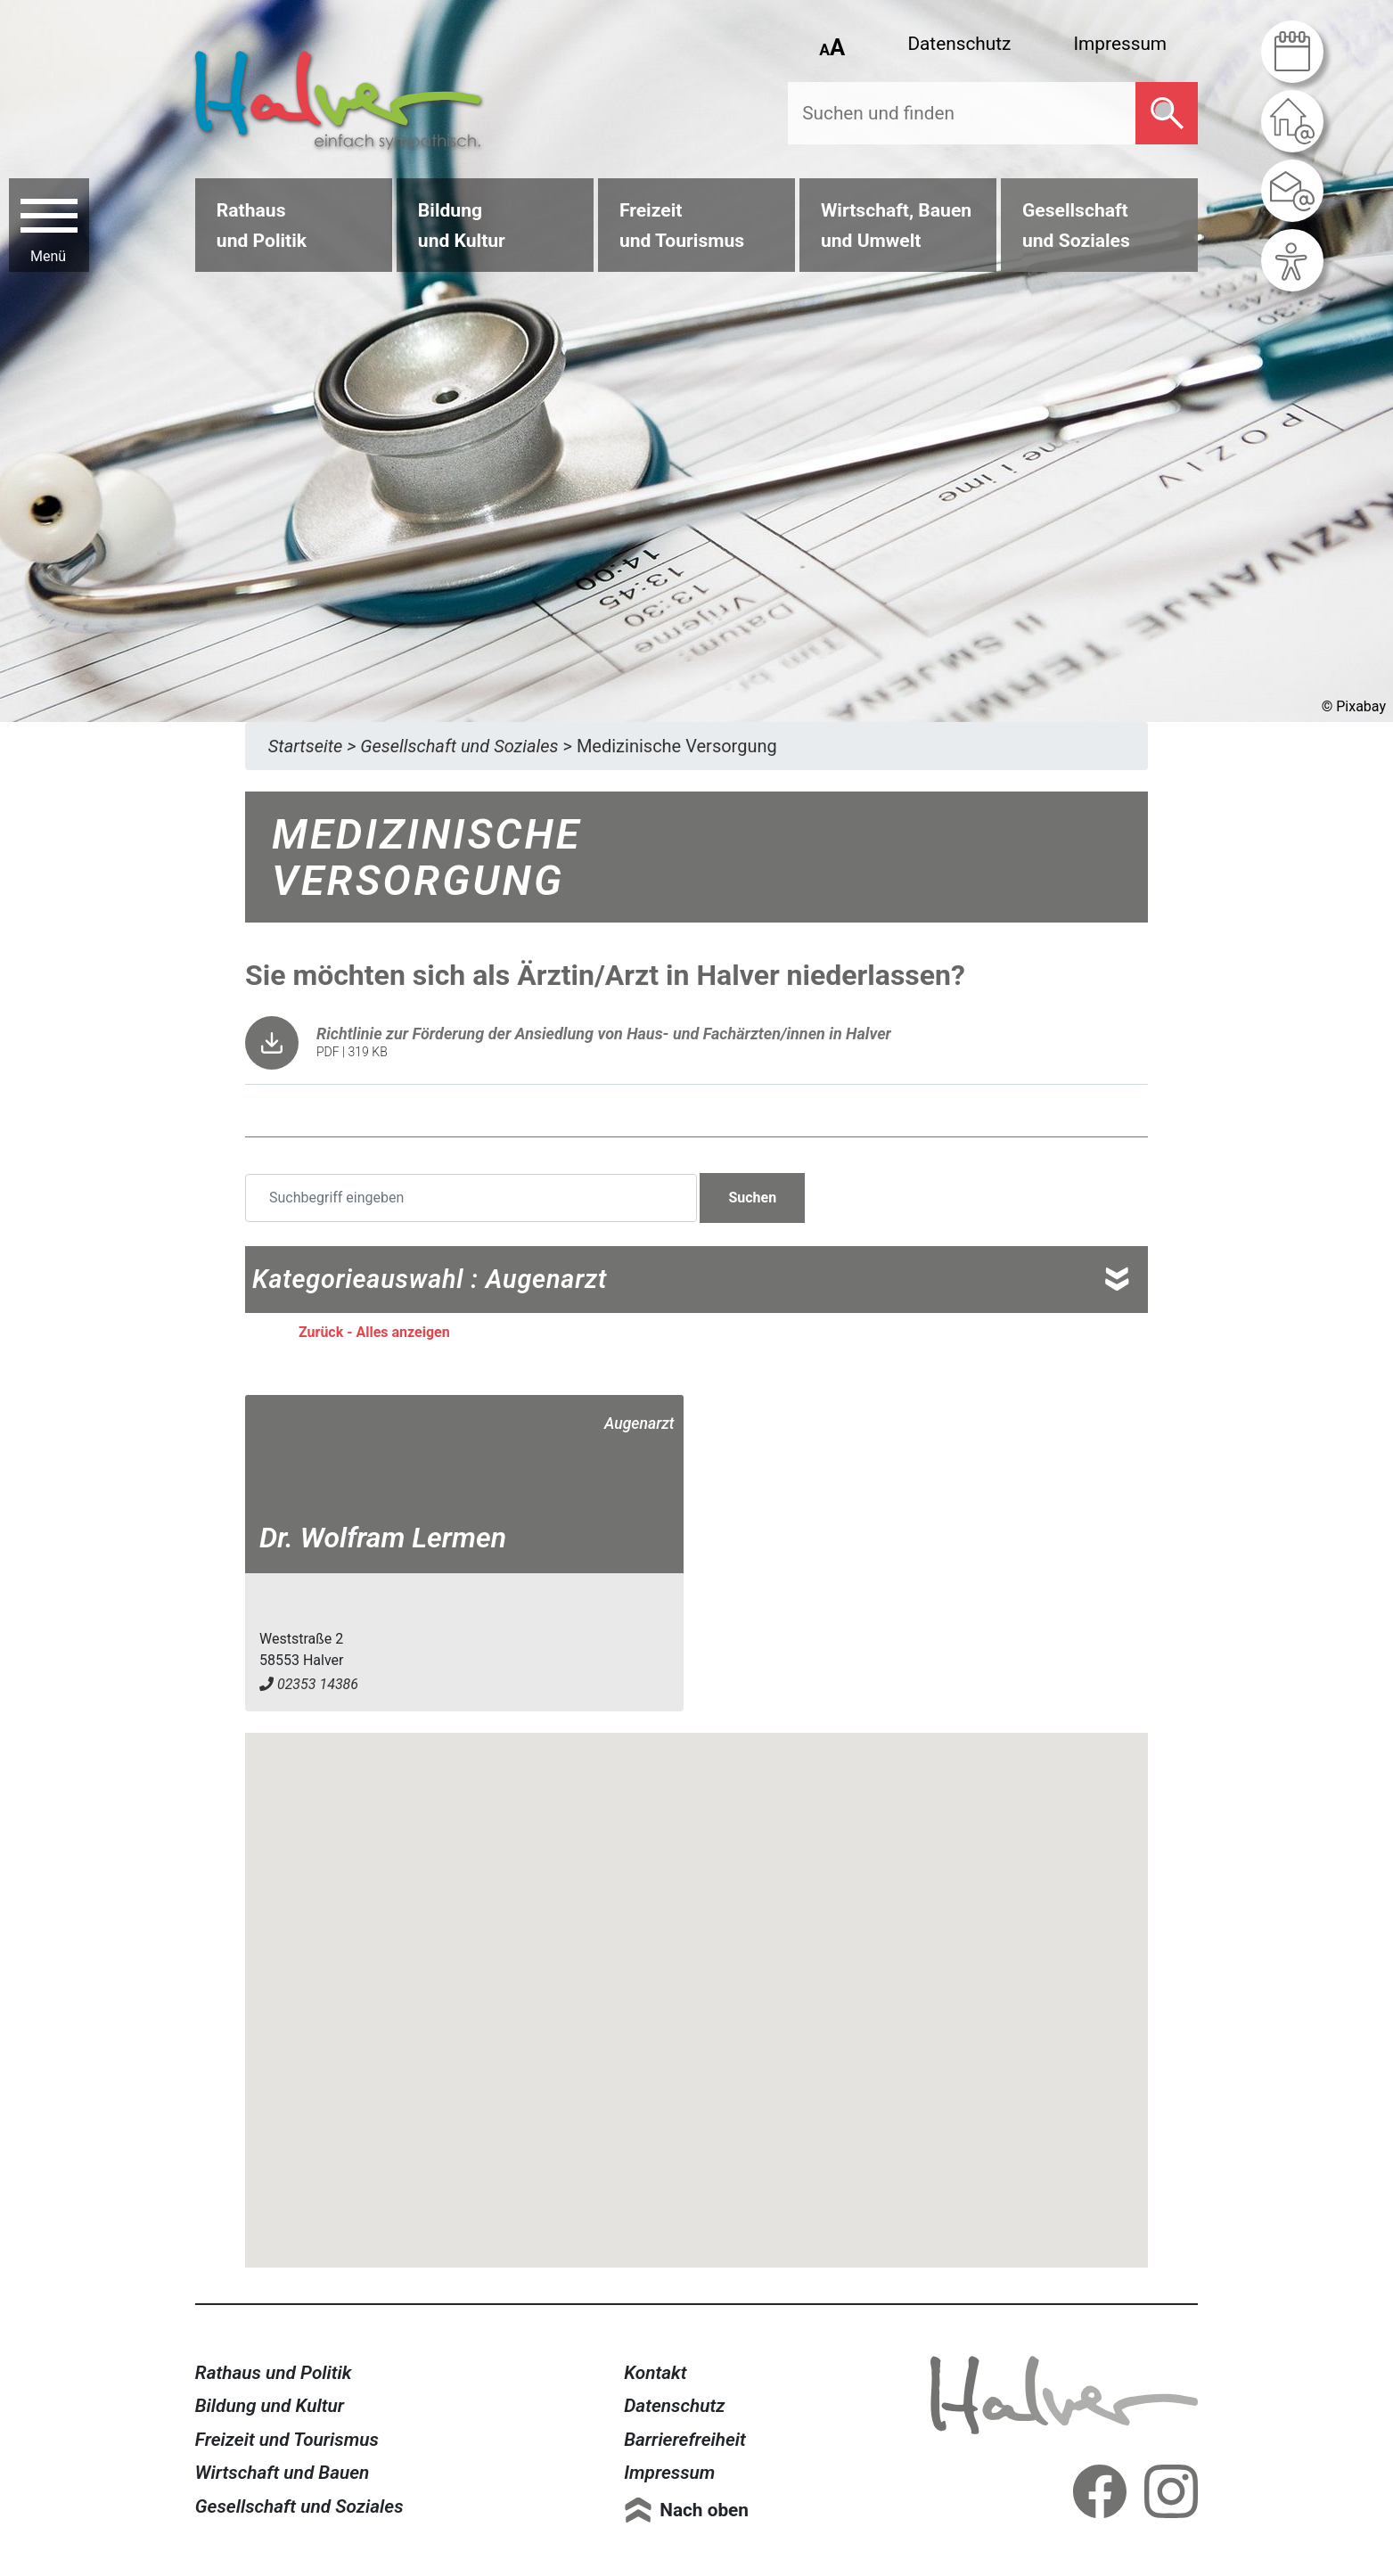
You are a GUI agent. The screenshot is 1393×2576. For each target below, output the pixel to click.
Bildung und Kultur (269, 2405)
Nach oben (704, 2510)
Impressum (1120, 43)
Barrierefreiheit (685, 2439)
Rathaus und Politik (273, 2372)
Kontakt (655, 2372)
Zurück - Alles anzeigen (374, 1332)
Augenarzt (639, 1423)
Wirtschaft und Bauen (282, 2472)
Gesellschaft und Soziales (299, 2506)
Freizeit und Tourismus (287, 2439)
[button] (697, 1983)
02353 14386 (308, 1684)
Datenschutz (959, 43)
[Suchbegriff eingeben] (471, 1198)
